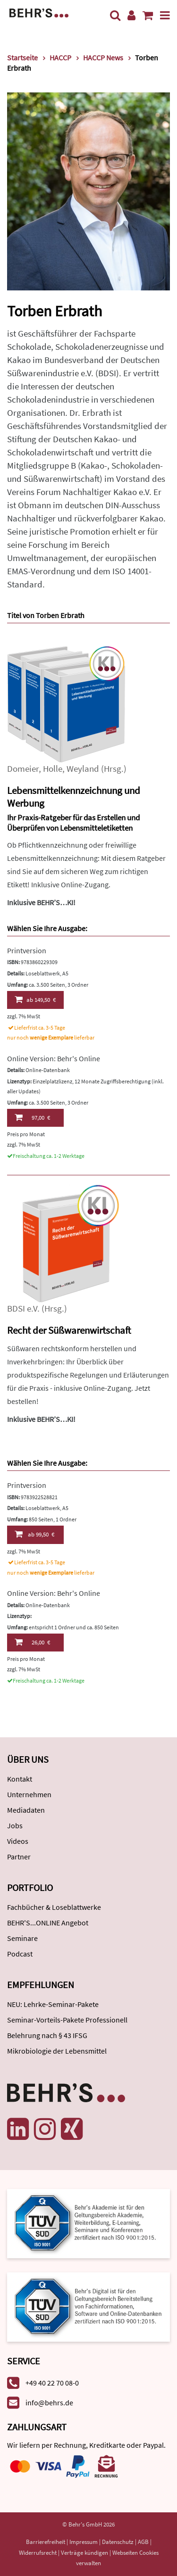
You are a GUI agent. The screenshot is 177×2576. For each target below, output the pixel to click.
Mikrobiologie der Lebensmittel (57, 2051)
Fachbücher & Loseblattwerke (54, 1907)
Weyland (83, 768)
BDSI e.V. (23, 1308)
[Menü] (165, 15)
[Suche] (115, 15)
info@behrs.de (49, 2402)
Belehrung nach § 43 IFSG (47, 2035)
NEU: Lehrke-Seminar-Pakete (53, 2004)
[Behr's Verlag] (38, 12)
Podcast (20, 1953)
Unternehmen (29, 1794)
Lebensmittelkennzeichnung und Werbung (73, 796)
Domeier (23, 768)
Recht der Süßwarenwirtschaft (69, 1330)
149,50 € (35, 999)
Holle (52, 768)
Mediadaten (26, 1810)
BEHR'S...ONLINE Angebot (47, 1922)
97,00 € (32, 1117)
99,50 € (34, 1534)
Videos (17, 1841)
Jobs (15, 1825)
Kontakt (19, 1778)
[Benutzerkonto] (131, 15)
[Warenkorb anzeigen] (148, 15)
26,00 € (32, 1642)
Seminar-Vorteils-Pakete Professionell (67, 2019)
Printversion (26, 950)
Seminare (22, 1938)
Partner (19, 1856)
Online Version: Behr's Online (53, 1058)
